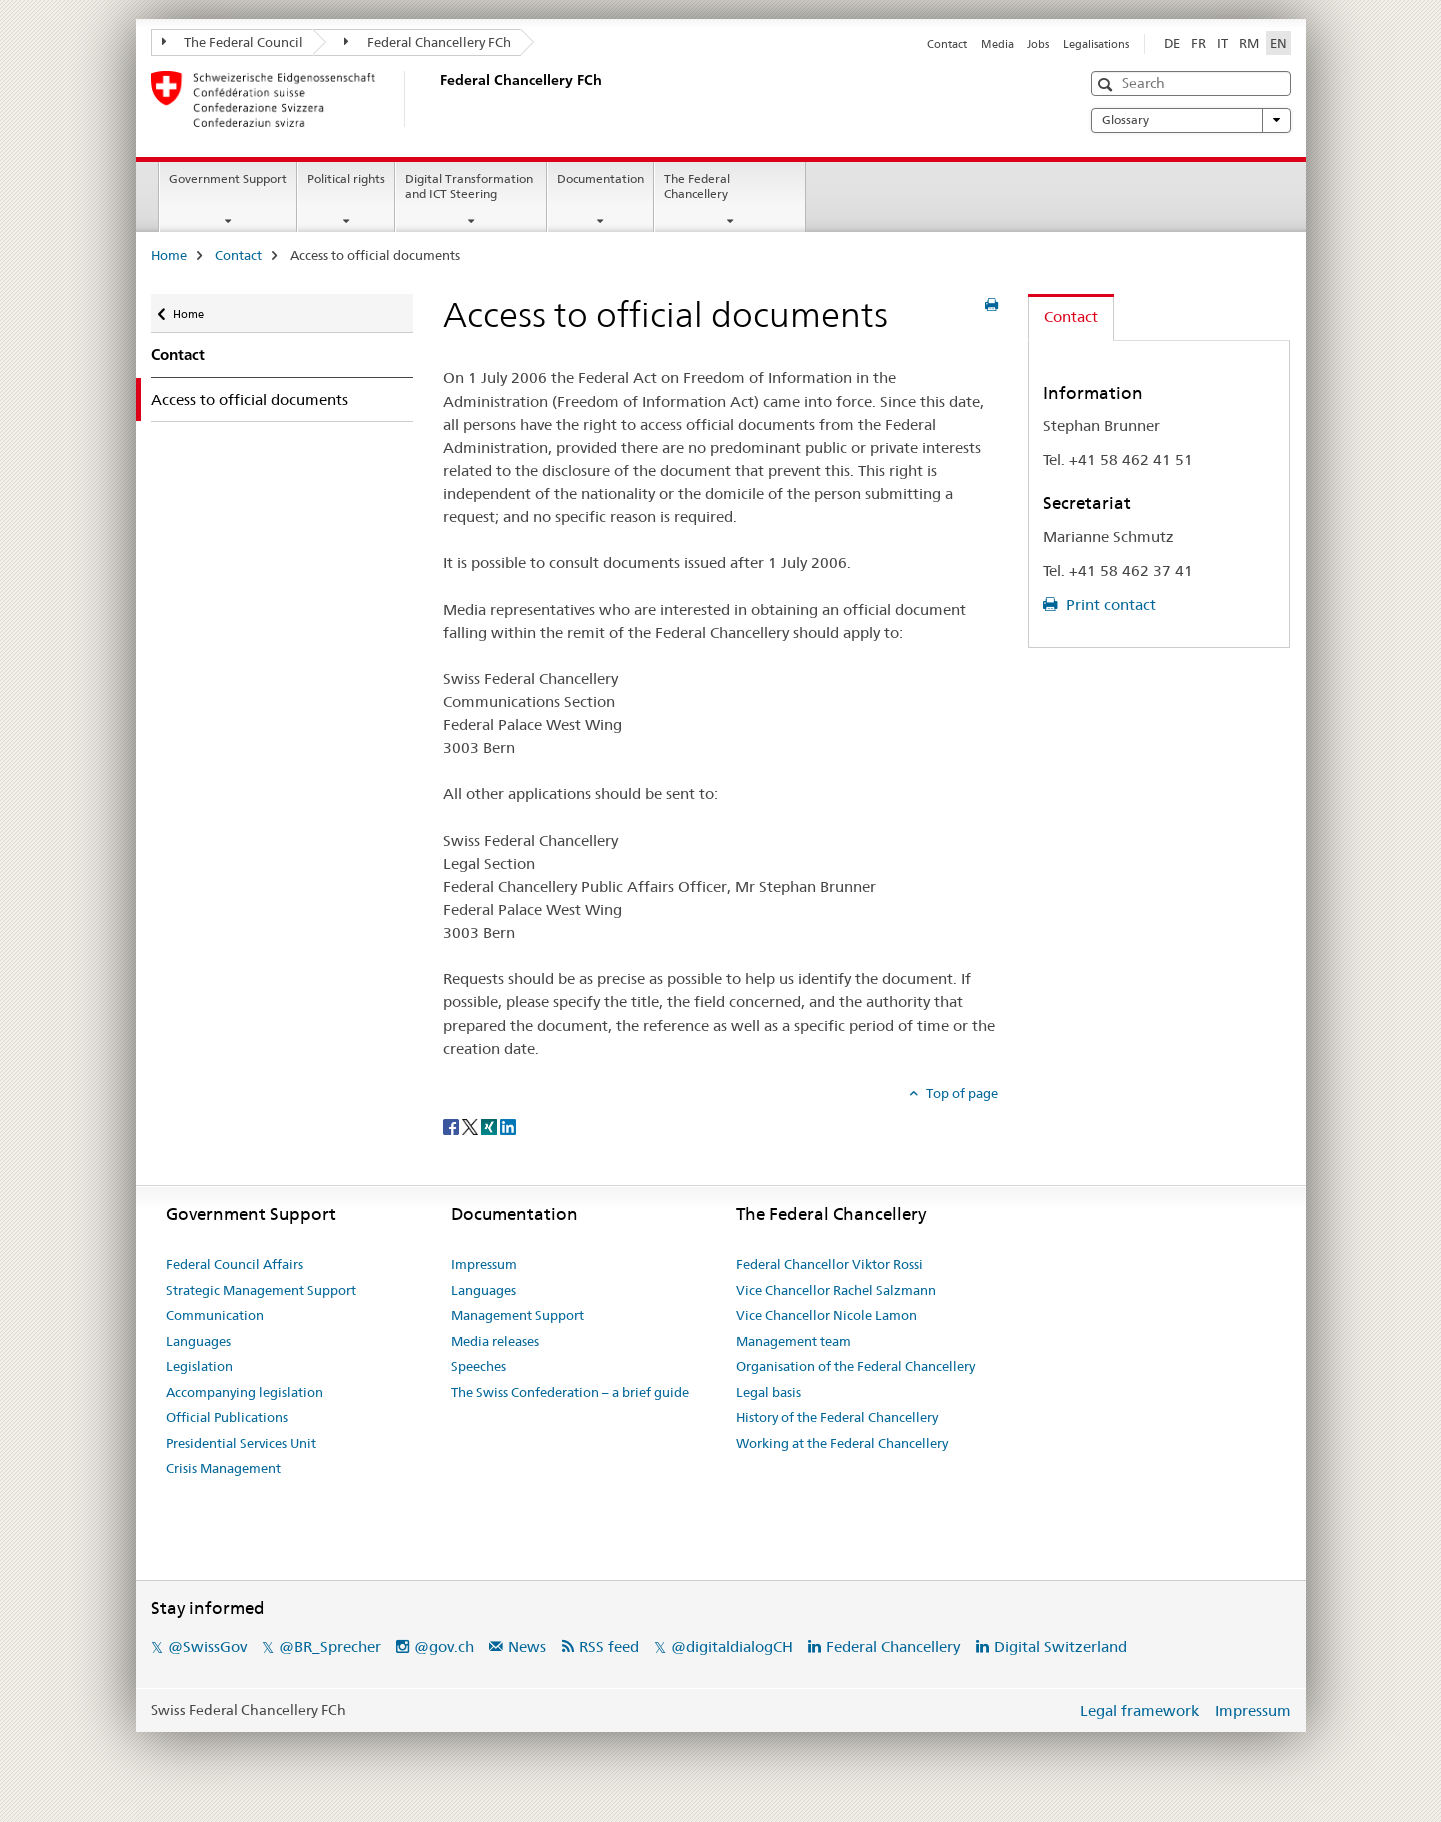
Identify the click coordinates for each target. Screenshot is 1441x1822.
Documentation (600, 178)
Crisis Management (223, 1468)
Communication (215, 1315)
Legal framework (1139, 1710)
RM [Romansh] (1249, 43)
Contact (947, 44)
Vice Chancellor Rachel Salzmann (836, 1290)
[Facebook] (452, 1126)
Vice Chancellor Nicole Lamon (826, 1315)
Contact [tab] (1071, 316)
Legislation (199, 1366)
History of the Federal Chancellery (837, 1417)
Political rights (346, 178)
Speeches (478, 1366)
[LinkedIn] (508, 1126)
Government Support (228, 178)
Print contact (1109, 604)
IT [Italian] (1222, 43)
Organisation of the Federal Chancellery (855, 1366)
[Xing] (490, 1126)
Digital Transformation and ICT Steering (469, 186)
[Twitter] (471, 1126)
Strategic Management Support (261, 1290)
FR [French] (1198, 43)
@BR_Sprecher (330, 1646)
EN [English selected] (1278, 43)
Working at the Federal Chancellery (842, 1443)
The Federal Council (233, 42)
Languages (198, 1341)
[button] (1107, 84)
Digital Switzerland (1060, 1646)
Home (169, 255)
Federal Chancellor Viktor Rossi (829, 1264)
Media (997, 44)
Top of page (960, 1093)
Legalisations (1096, 44)
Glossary (1191, 120)
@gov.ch (444, 1646)
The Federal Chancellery (697, 186)
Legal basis (768, 1392)
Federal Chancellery (893, 1646)
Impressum (484, 1264)
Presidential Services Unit (241, 1443)
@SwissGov (207, 1646)
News (527, 1646)
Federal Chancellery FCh (427, 42)
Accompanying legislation (244, 1392)
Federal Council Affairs (234, 1264)
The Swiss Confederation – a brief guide (570, 1392)
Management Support (517, 1315)
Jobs (1038, 44)
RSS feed (609, 1646)
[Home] (436, 99)
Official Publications (227, 1417)
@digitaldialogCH (732, 1646)
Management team (793, 1341)
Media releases (495, 1341)
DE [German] (1172, 43)
